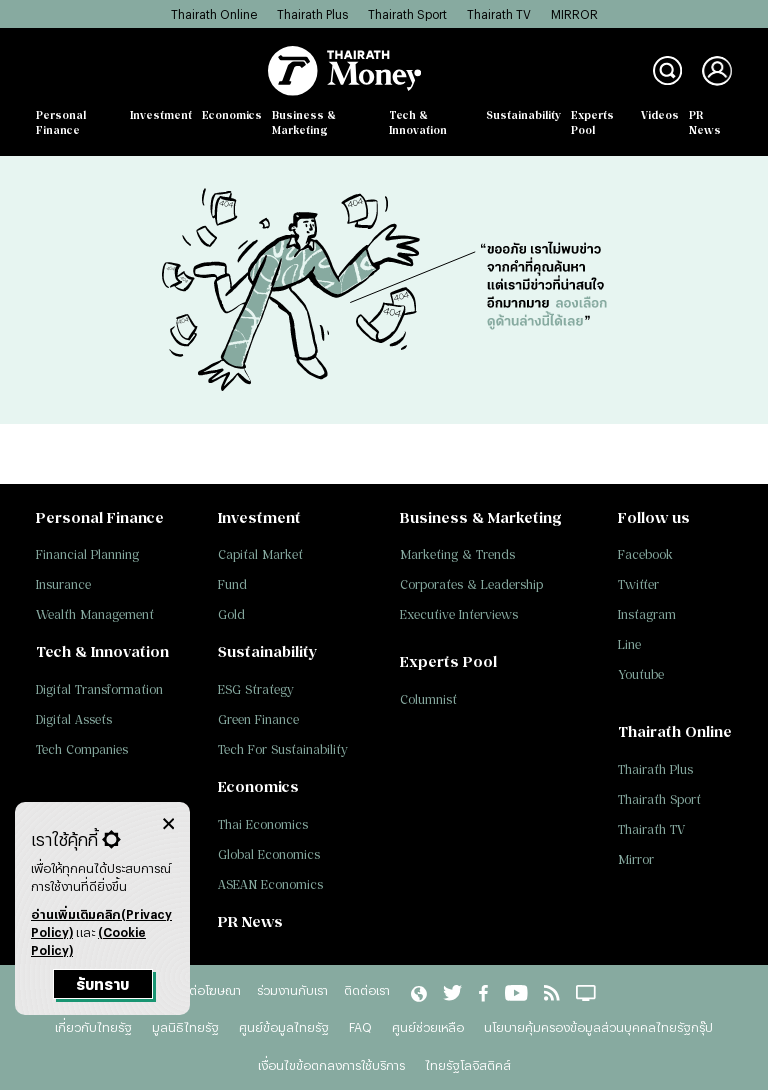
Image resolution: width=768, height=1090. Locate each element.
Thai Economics (263, 824)
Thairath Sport (407, 14)
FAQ (360, 1027)
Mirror (636, 859)
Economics (232, 115)
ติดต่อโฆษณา (207, 990)
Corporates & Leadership (471, 584)
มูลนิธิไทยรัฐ (185, 1027)
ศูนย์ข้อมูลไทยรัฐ (284, 1027)
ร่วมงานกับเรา (292, 990)
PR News (705, 122)
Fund (232, 584)
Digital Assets (74, 719)
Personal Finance (61, 122)
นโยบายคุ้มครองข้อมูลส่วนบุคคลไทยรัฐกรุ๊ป (598, 1027)
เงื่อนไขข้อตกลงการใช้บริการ (331, 1065)
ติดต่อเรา (367, 990)
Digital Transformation (99, 689)
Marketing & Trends (457, 554)
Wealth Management (95, 614)
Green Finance (258, 719)
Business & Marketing (304, 122)
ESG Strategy (256, 689)
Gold (231, 614)
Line (629, 644)
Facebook (645, 554)
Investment (161, 115)
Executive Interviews (459, 614)
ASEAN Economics (270, 884)
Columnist (428, 699)
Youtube (641, 674)
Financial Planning (87, 554)
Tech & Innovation (418, 122)
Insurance (63, 584)
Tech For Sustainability (283, 749)
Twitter (638, 584)
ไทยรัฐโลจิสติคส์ (468, 1065)
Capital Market (260, 554)
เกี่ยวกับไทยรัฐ (93, 1027)
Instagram (647, 614)
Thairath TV (499, 14)
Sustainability (523, 115)
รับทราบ (102, 984)
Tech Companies (82, 749)
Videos (660, 115)
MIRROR (574, 14)
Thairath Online (214, 14)
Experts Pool (592, 122)
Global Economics (269, 854)
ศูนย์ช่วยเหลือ (428, 1027)
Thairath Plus (312, 14)
